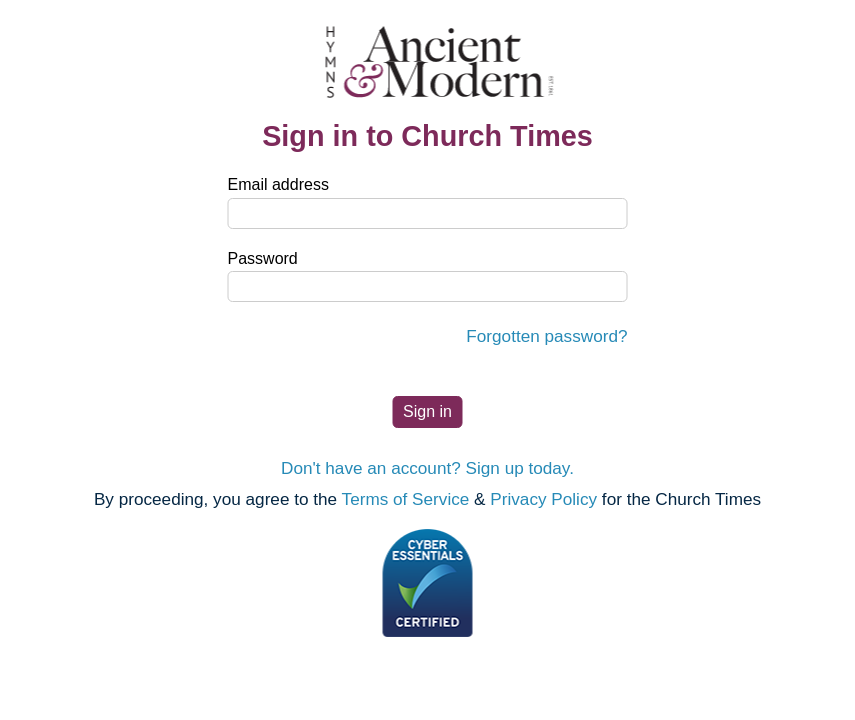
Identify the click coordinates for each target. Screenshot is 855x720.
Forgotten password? (546, 336)
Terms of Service (406, 499)
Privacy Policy (543, 499)
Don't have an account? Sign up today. (427, 468)
